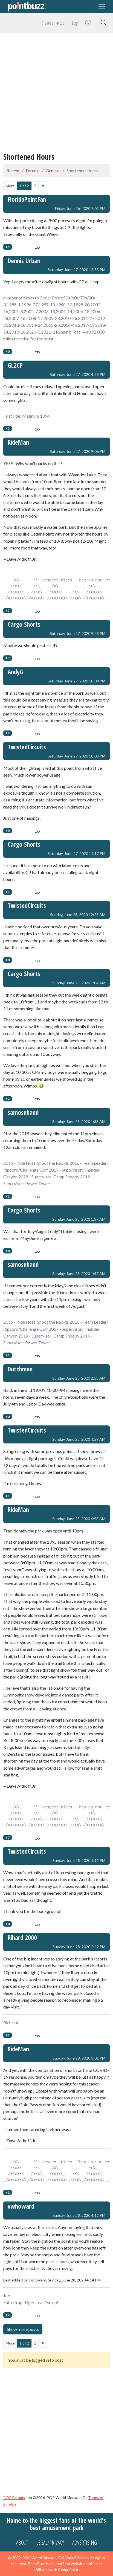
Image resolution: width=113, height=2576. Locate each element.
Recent (13, 170)
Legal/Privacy (50, 2542)
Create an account (55, 23)
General (53, 170)
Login (76, 23)
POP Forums (14, 2497)
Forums (33, 170)
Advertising (84, 2542)
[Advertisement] (56, 93)
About (22, 2542)
